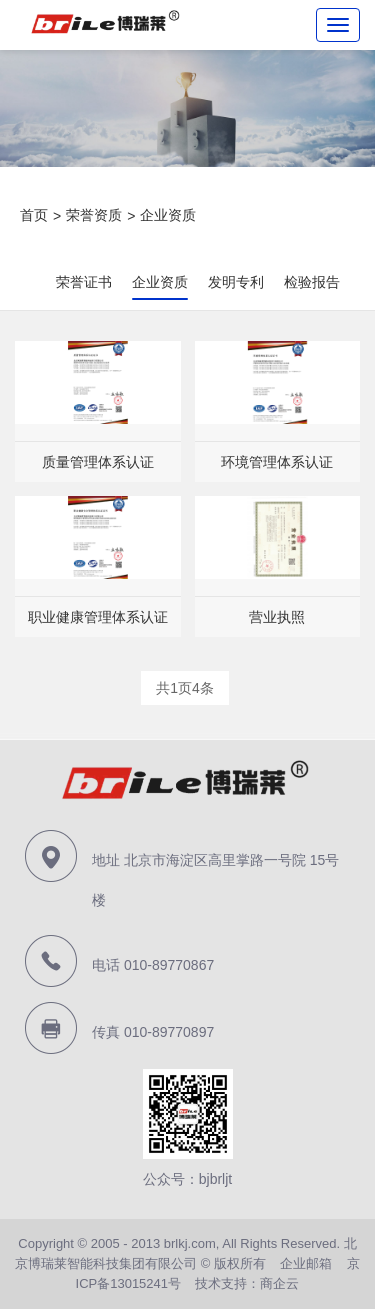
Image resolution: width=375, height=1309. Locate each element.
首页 (34, 215)
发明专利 (236, 282)
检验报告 (312, 282)
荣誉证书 (84, 282)
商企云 (279, 1283)
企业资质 (168, 215)
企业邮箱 (306, 1263)
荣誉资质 (94, 215)
